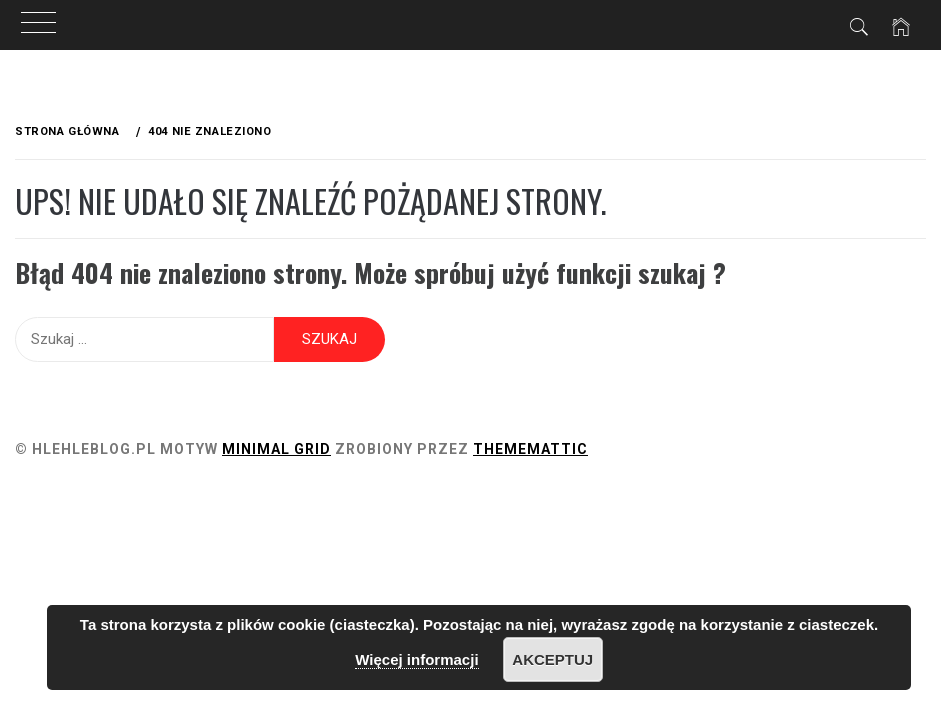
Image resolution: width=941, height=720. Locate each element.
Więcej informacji (416, 659)
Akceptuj (552, 659)
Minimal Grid (276, 449)
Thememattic (530, 449)
